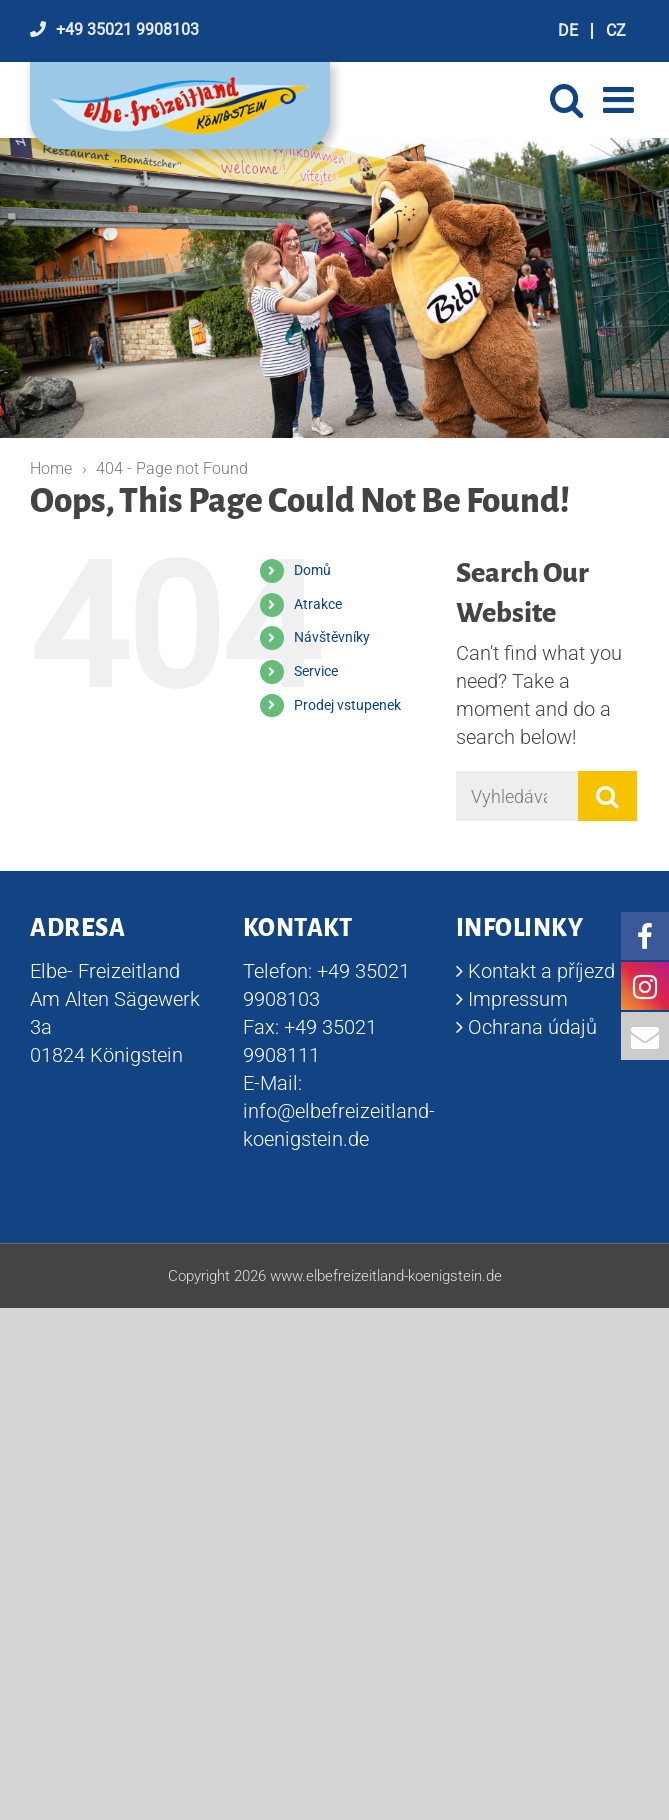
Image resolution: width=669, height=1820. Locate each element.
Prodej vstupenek (347, 705)
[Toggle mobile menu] (621, 100)
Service (316, 671)
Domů (312, 570)
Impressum (518, 999)
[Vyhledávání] (517, 796)
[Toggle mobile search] (566, 100)
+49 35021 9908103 (127, 29)
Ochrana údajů (532, 1027)
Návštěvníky (332, 637)
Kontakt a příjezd (541, 971)
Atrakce (318, 604)
